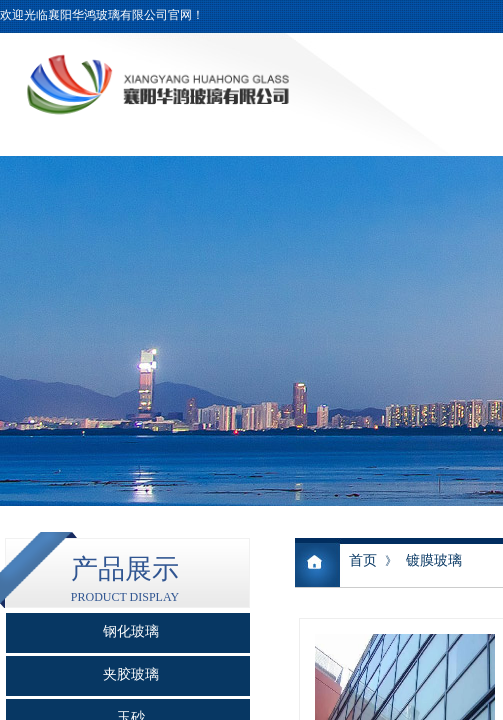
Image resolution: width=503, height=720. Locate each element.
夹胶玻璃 (131, 674)
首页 (363, 560)
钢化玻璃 (131, 631)
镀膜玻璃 (434, 560)
